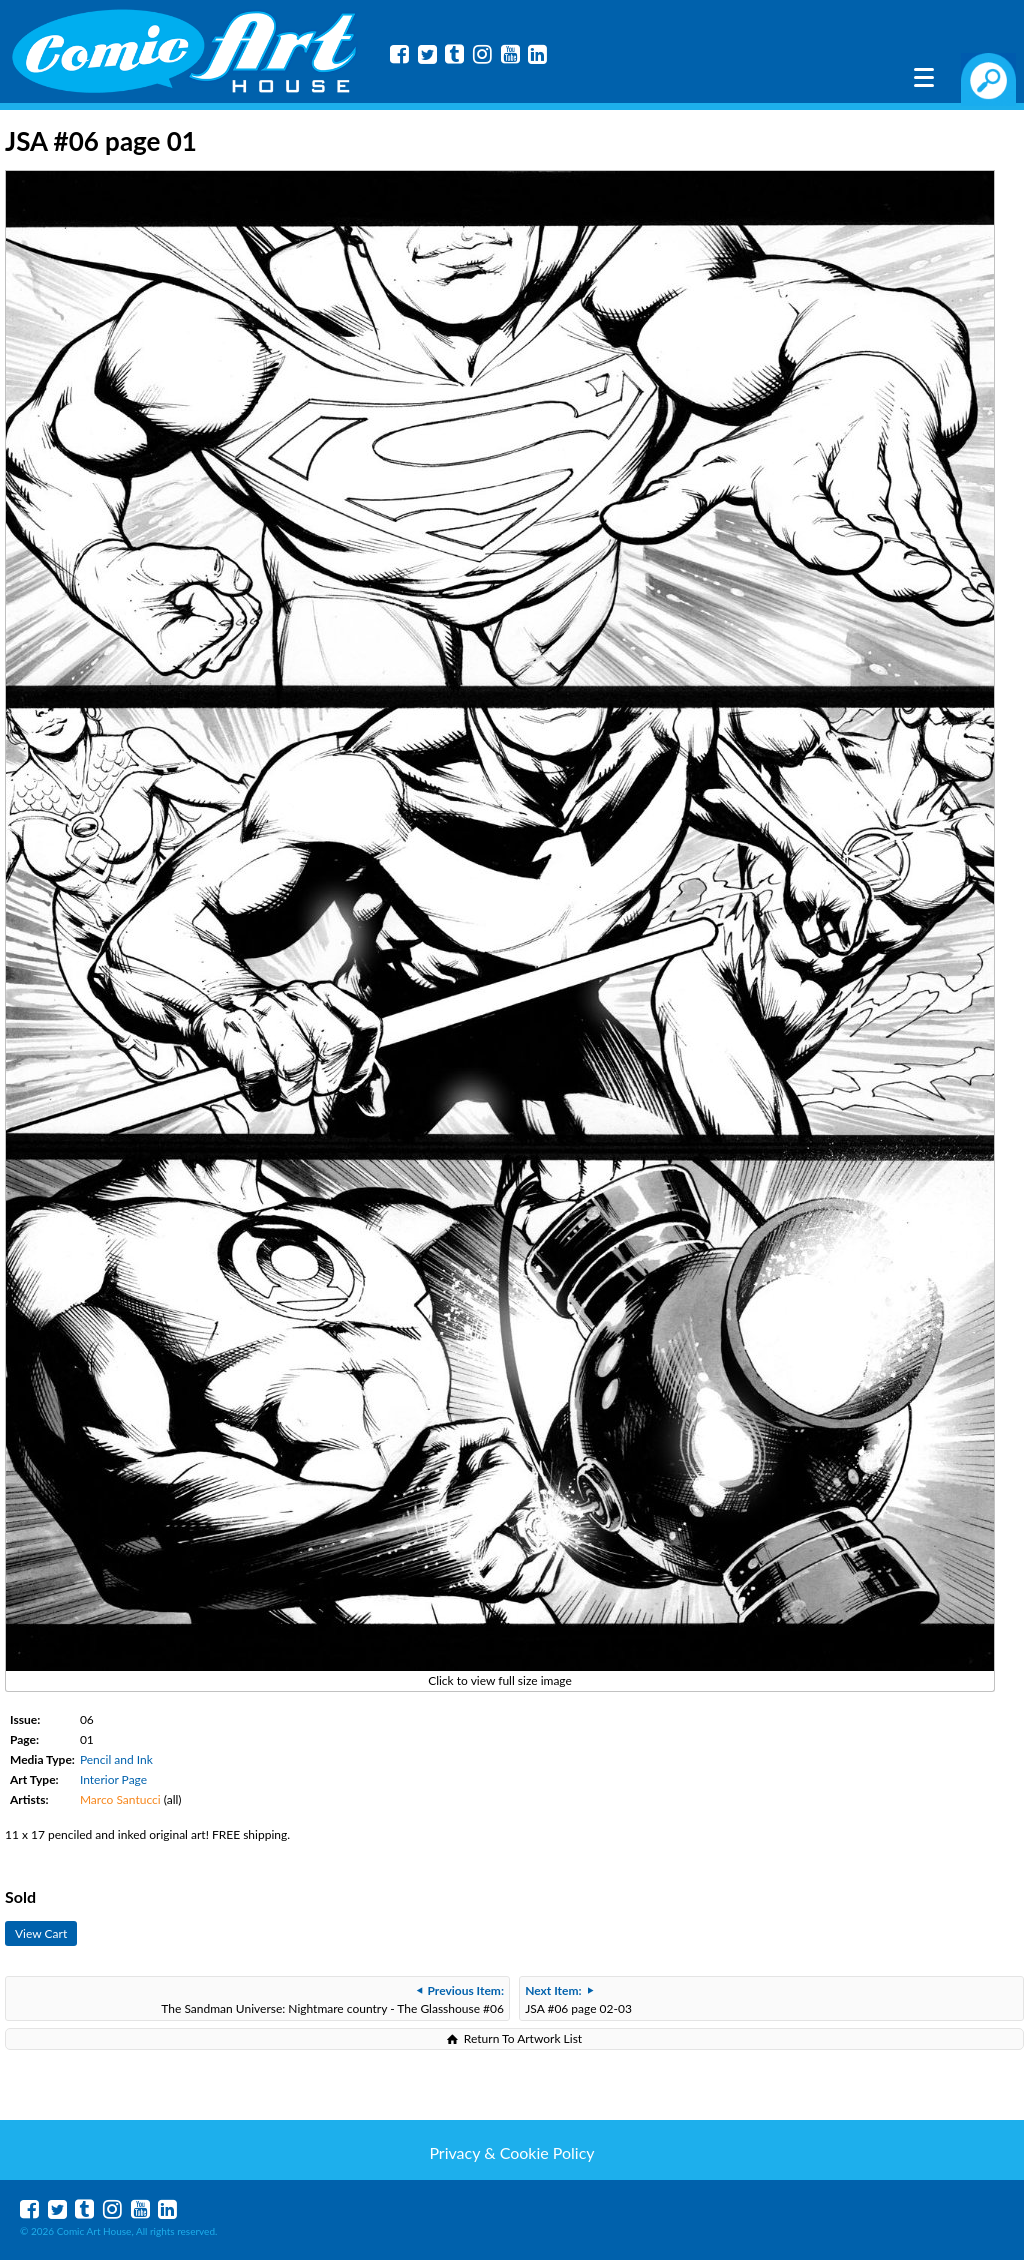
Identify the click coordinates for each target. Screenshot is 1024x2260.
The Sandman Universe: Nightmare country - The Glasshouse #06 (332, 1999)
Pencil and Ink (116, 1759)
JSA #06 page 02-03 (578, 1999)
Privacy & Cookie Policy (511, 2152)
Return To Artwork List (523, 2038)
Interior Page (113, 1779)
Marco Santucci (120, 1799)
